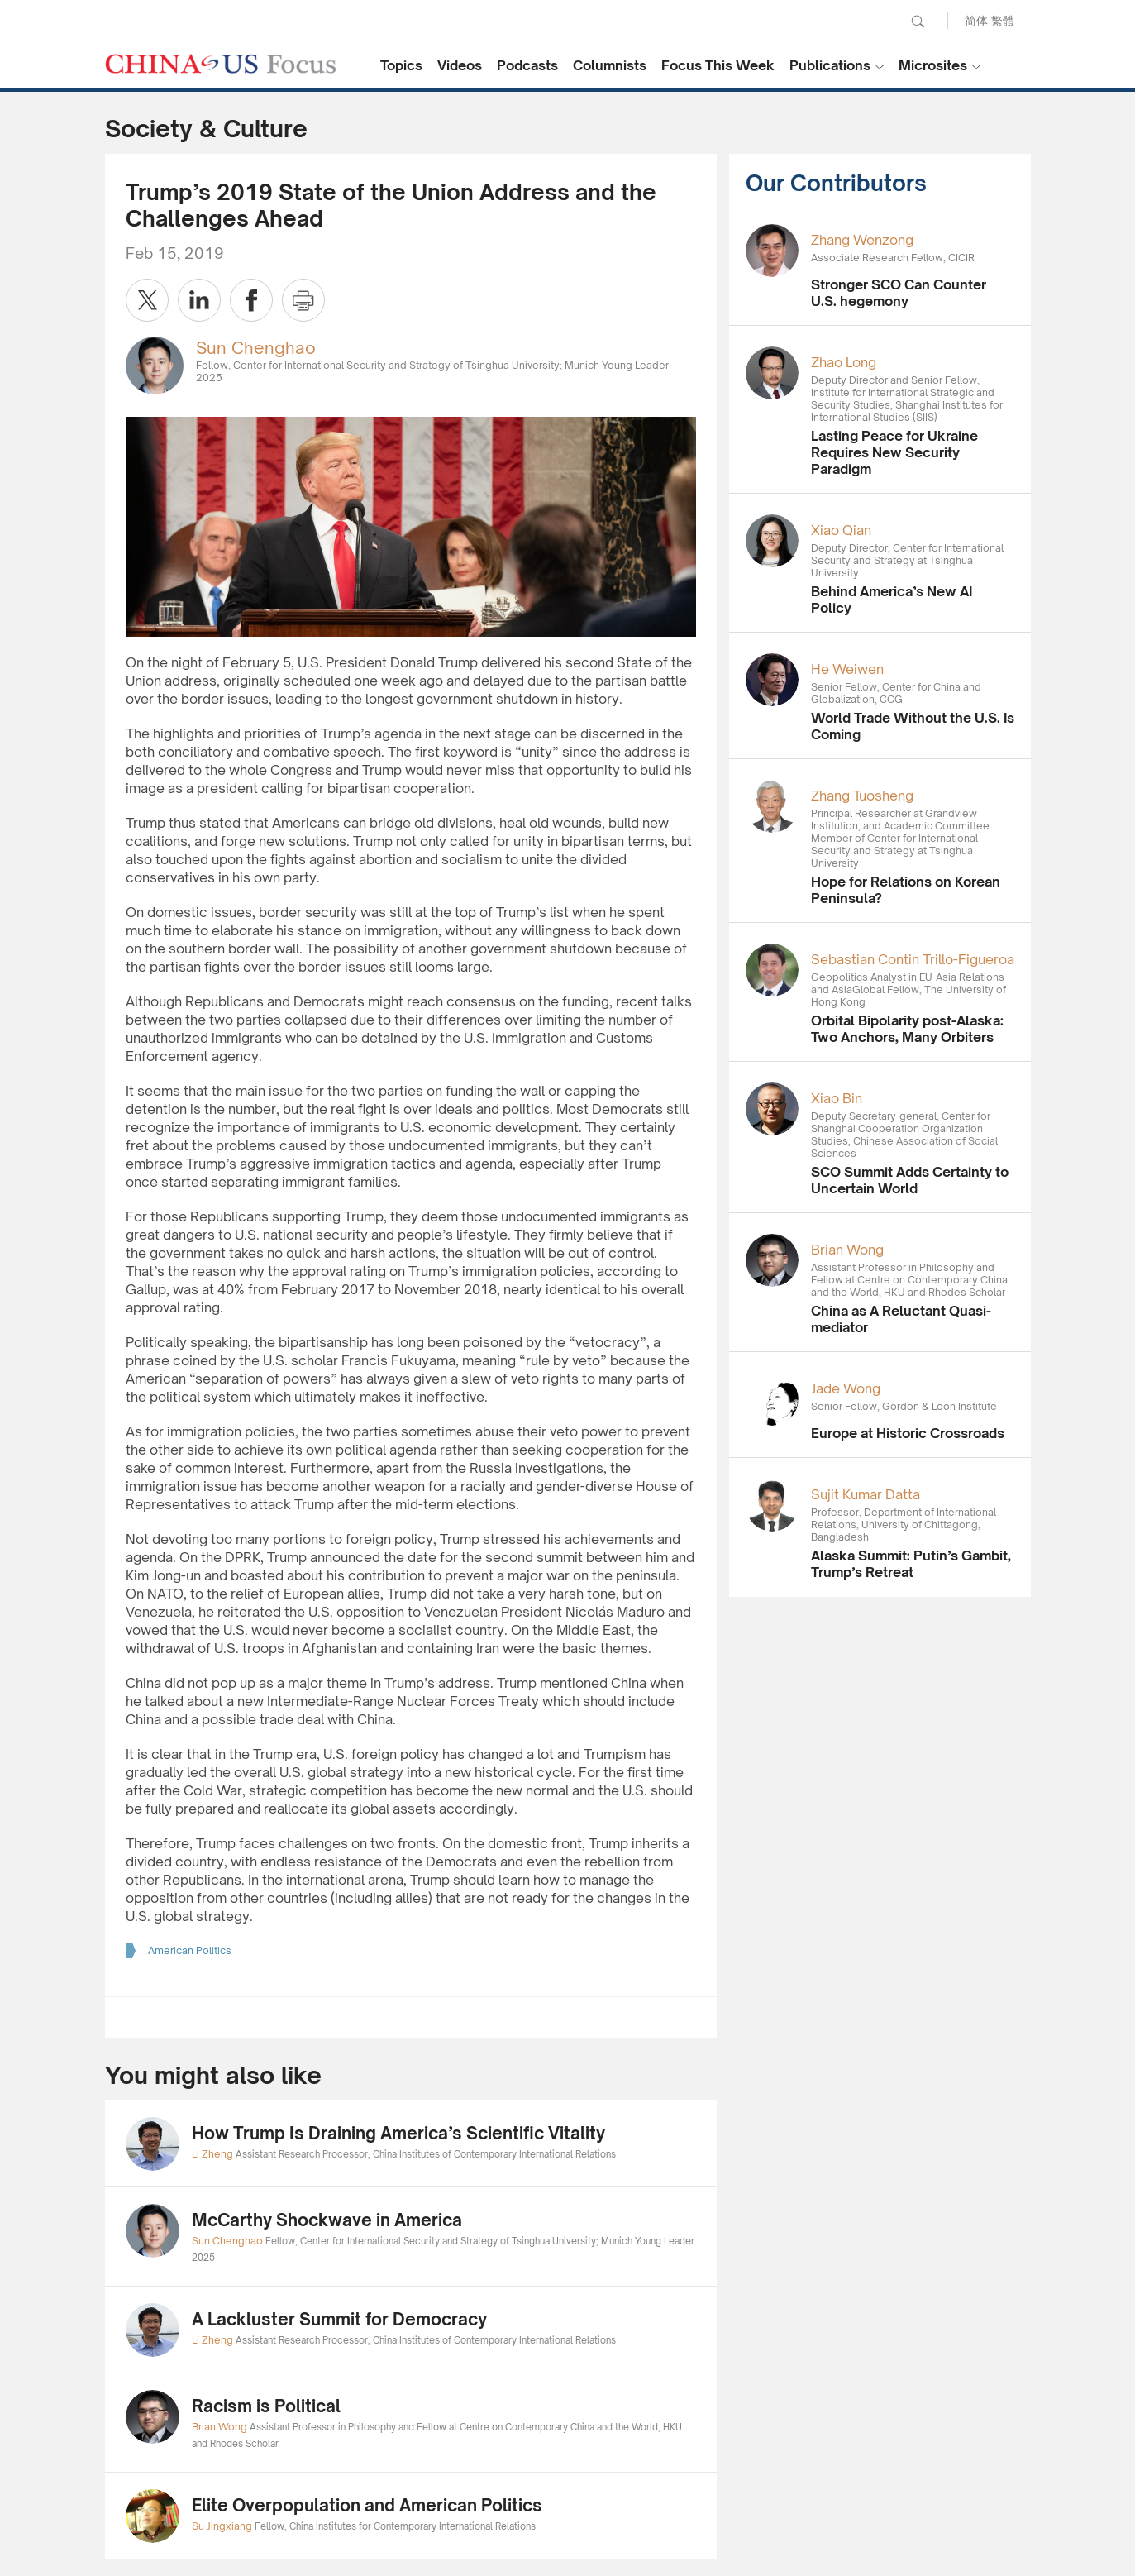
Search (917, 21)
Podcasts (527, 65)
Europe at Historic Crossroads (907, 1433)
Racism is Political (266, 2406)
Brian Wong (847, 1249)
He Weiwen (847, 669)
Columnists (609, 65)
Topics (401, 65)
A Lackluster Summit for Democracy (339, 2319)
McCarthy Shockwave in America (327, 2220)
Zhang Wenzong (862, 240)
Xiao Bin (836, 1098)
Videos (459, 65)
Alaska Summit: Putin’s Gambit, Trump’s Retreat (911, 1563)
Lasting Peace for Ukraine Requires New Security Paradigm (894, 452)
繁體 (1002, 20)
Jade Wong (845, 1388)
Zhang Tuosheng (862, 795)
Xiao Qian (841, 530)
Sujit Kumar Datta (865, 1494)
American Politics (189, 1950)
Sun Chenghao (256, 347)
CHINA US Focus (220, 63)
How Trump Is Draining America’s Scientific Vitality (398, 2133)
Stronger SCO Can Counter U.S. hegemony (898, 292)
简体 (976, 20)
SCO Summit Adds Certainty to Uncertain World (910, 1180)
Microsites (933, 65)
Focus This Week (718, 65)
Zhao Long (843, 362)
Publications (829, 65)
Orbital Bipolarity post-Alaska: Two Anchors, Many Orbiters (907, 1028)
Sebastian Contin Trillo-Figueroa (912, 959)
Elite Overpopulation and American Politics (367, 2505)
